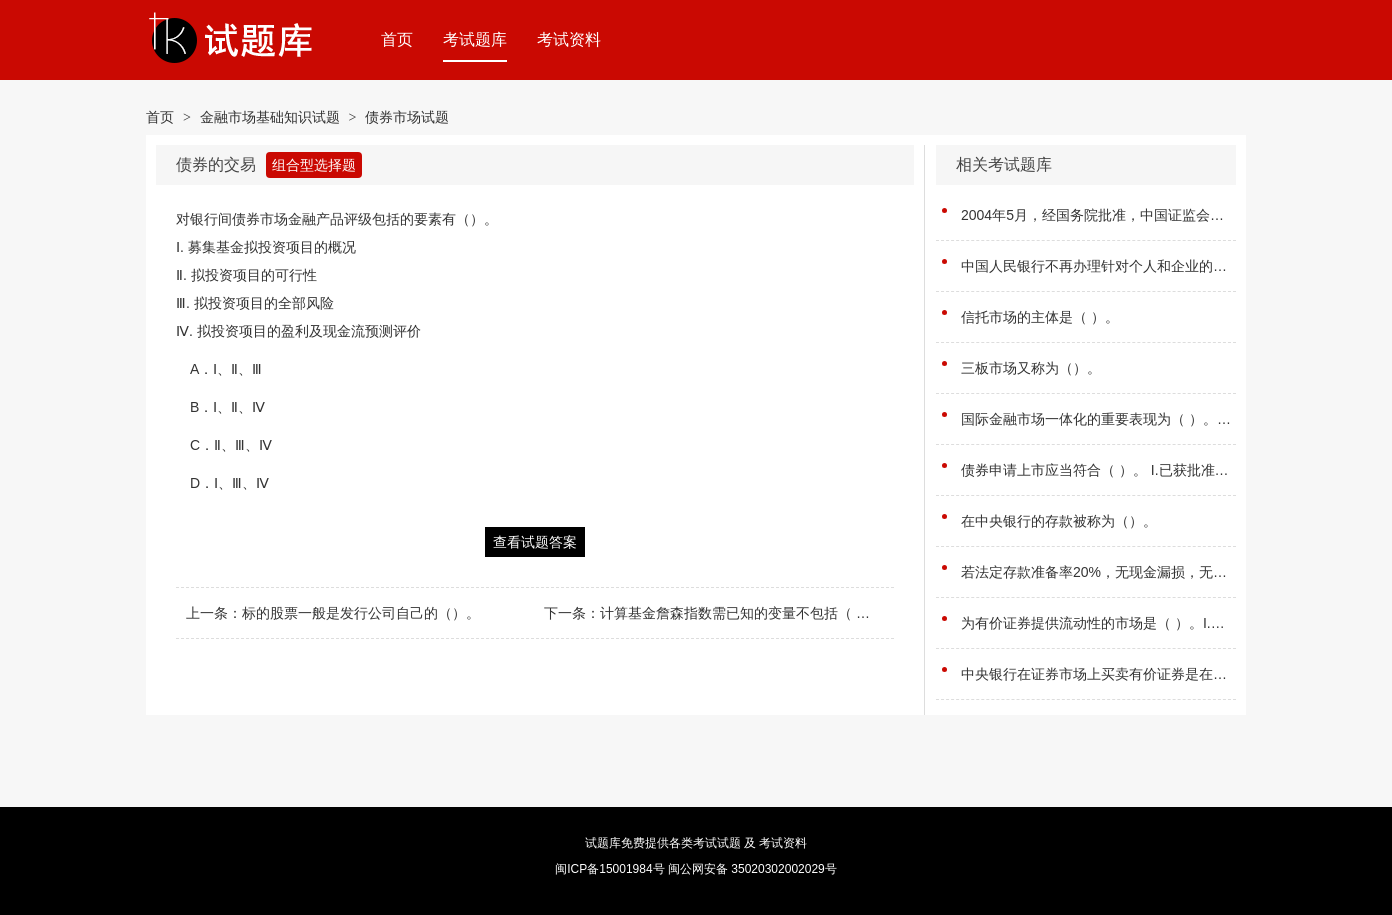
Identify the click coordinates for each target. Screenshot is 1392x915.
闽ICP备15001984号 (609, 869)
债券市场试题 (407, 117)
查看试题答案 (535, 542)
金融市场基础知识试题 (270, 117)
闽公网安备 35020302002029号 (752, 869)
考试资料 (569, 39)
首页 (397, 39)
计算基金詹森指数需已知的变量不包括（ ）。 (742, 613)
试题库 (603, 843)
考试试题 (717, 843)
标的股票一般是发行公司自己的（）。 (361, 613)
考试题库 (475, 39)
